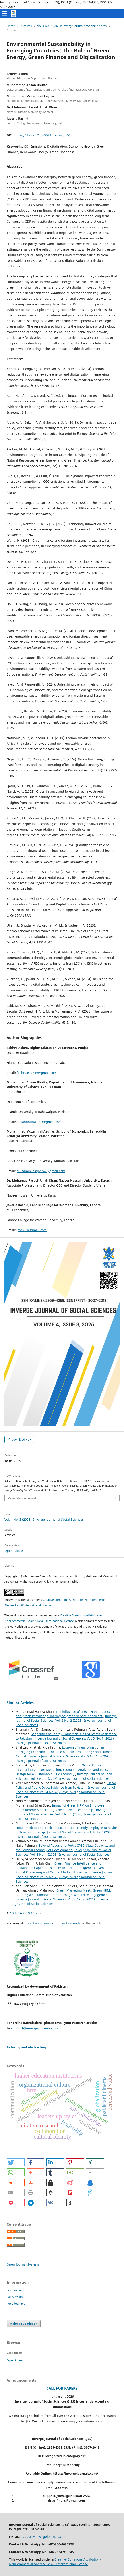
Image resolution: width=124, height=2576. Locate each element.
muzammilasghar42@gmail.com (41, 1171)
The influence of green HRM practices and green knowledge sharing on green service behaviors (64, 1713)
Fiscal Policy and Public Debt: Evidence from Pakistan (66, 1785)
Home (11, 26)
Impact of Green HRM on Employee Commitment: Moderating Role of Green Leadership (60, 1807)
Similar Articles (20, 1702)
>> (39, 1913)
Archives (26, 26)
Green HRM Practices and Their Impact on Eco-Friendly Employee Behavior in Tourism (66, 1827)
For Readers (15, 2290)
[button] (16, 2162)
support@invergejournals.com (34, 2028)
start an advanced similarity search (53, 1923)
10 (32, 1913)
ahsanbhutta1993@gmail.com (39, 1122)
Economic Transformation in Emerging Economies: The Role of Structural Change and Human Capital (64, 1751)
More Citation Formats (23, 1498)
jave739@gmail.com (32, 1230)
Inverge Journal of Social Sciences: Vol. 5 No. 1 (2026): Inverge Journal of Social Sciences (65, 1740)
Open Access (14, 1551)
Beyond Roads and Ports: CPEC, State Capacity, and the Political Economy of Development (65, 1847)
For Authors (15, 2297)
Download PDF (21, 1439)
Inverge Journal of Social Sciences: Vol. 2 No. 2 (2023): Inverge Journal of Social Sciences (66, 1720)
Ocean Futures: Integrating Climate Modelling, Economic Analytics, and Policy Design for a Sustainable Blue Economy (62, 1769)
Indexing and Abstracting (26, 2047)
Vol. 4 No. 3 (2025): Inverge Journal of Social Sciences (72, 26)
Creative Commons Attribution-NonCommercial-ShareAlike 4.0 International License (55, 2561)
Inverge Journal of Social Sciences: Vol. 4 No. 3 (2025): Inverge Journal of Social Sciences (65, 1834)
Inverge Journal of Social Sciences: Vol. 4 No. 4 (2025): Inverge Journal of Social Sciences (65, 1791)
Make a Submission (23, 2324)
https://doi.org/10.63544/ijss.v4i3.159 (42, 135)
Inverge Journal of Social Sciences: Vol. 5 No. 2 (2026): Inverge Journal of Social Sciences (66, 1876)
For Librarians (16, 2304)
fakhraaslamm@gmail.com (37, 1073)
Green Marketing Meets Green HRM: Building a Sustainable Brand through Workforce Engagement (63, 1892)
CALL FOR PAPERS (62, 2388)
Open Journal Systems (23, 2264)
